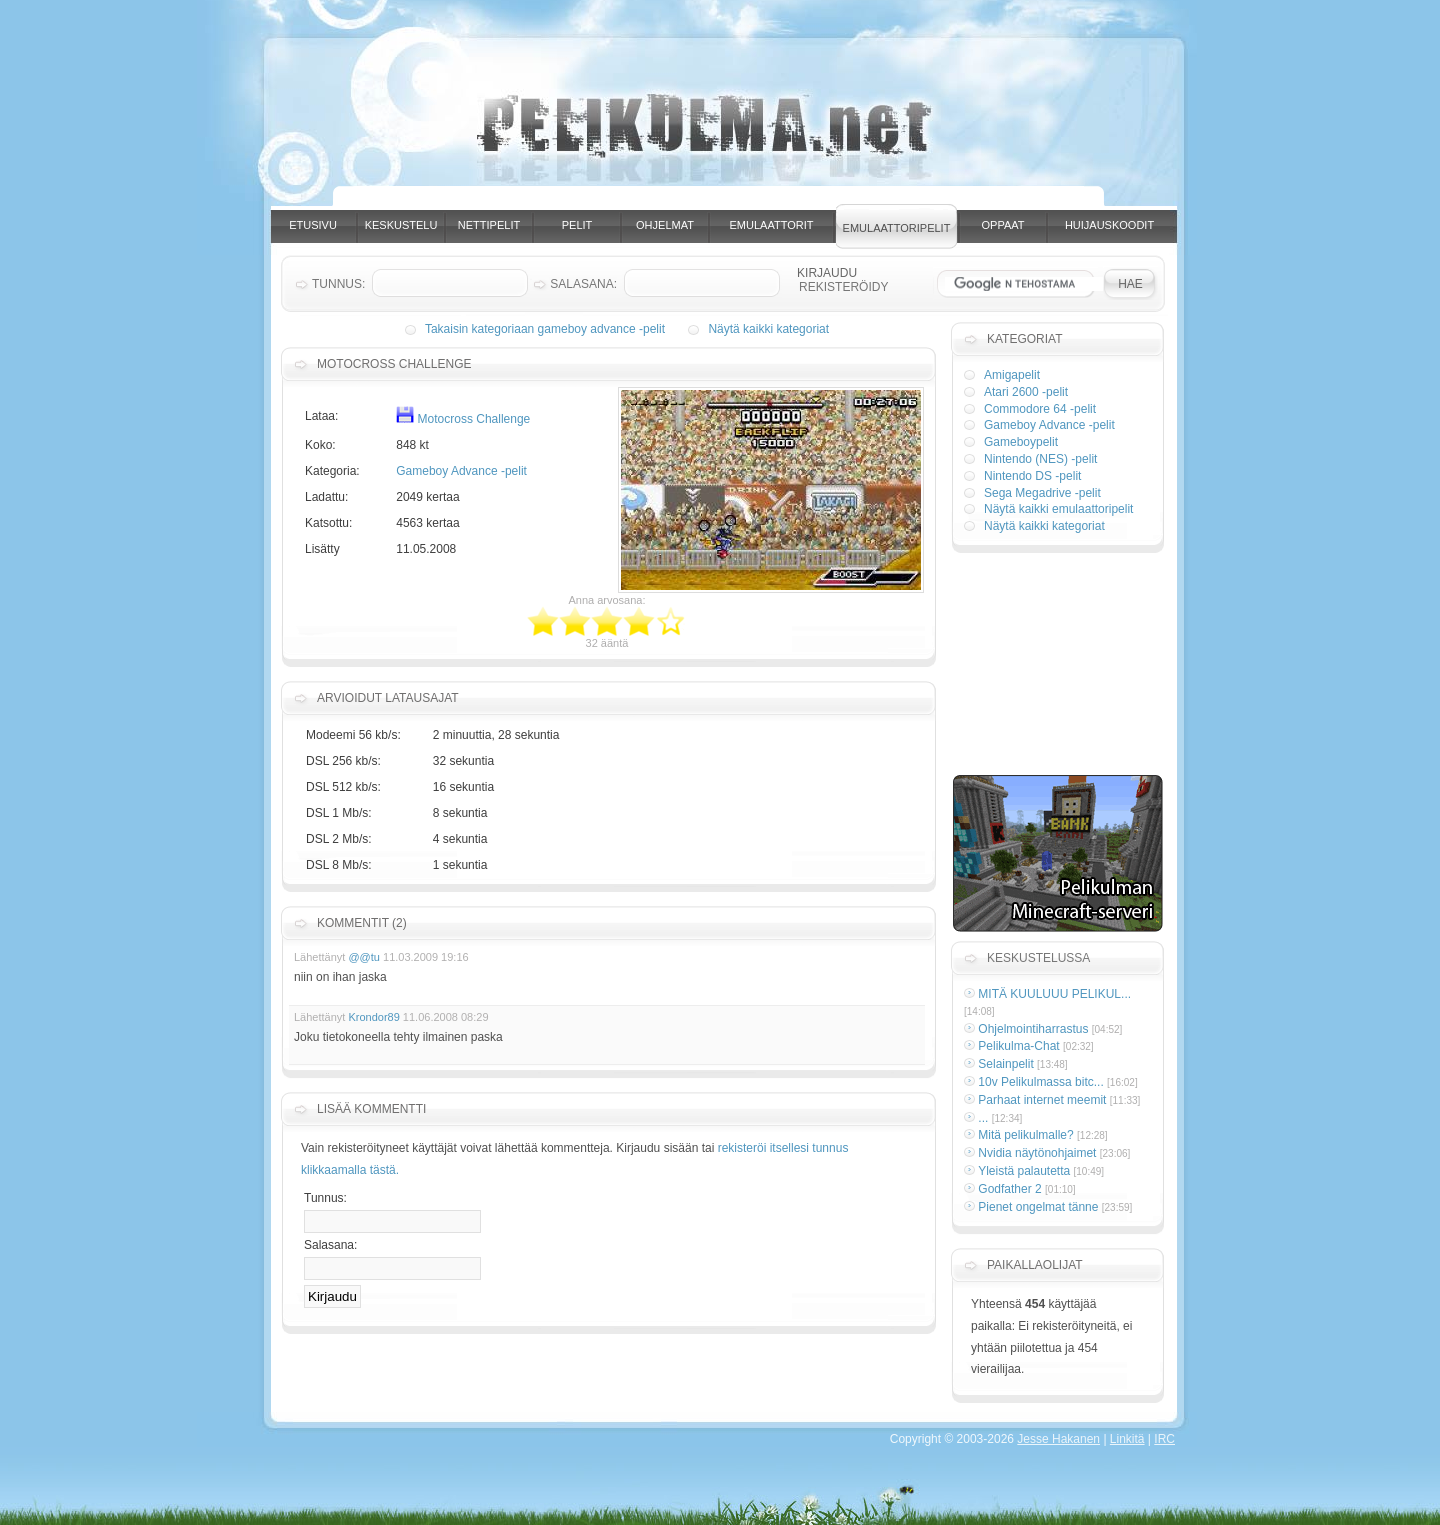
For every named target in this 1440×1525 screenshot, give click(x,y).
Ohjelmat (665, 225)
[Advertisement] (739, 198)
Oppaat (1003, 225)
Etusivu (313, 225)
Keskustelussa (1038, 958)
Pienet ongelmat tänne (1038, 1207)
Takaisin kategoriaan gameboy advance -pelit (545, 329)
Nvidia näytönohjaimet (1037, 1153)
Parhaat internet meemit (1042, 1100)
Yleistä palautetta (1024, 1171)
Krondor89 (373, 1017)
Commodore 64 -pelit (1040, 409)
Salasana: (330, 1245)
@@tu (364, 957)
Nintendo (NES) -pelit (1040, 459)
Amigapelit (1012, 375)
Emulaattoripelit (897, 228)
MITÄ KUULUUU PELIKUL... (1054, 994)
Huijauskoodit (1109, 225)
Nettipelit (489, 225)
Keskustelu (401, 225)
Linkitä (1127, 1439)
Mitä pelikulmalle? (1025, 1135)
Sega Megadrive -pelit (1042, 493)
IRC (1164, 1439)
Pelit (577, 225)
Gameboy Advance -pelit (461, 471)
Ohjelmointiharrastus (1033, 1029)
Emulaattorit (772, 225)
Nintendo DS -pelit (1032, 476)
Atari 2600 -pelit (1026, 392)
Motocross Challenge (463, 419)
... (983, 1118)
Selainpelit (1005, 1064)
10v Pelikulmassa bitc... (1040, 1082)
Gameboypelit (1021, 442)
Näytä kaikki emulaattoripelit (1058, 509)
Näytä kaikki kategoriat (768, 329)
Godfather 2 (1009, 1189)
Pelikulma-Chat (1018, 1046)
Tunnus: (325, 1198)
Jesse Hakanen (1058, 1439)
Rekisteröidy (843, 287)
